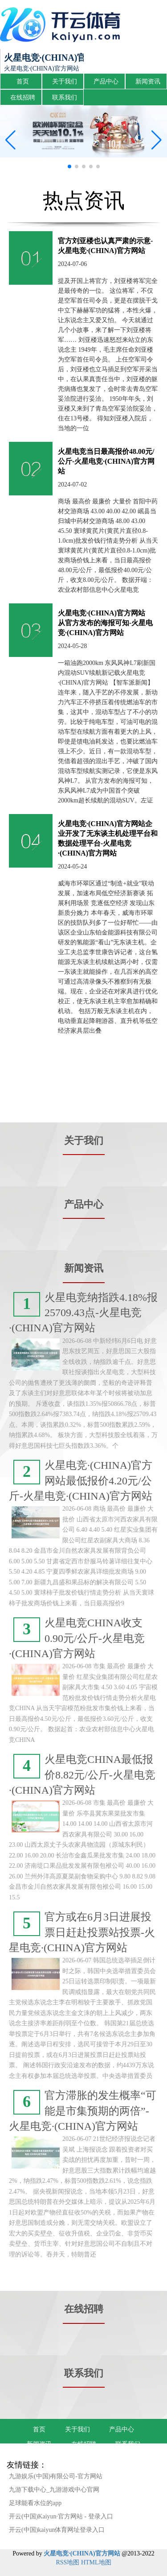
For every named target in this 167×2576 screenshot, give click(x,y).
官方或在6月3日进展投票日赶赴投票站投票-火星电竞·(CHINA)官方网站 (82, 1932)
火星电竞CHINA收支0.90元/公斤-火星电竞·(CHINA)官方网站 (77, 1638)
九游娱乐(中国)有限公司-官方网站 (55, 2476)
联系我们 (64, 97)
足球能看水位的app (35, 2503)
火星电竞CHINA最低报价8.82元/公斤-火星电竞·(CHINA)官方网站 (82, 1774)
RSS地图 (67, 2562)
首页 (22, 81)
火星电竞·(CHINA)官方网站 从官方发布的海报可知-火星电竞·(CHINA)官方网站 (108, 622)
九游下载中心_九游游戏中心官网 (54, 2489)
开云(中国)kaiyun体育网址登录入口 (57, 2529)
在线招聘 (22, 97)
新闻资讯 (147, 81)
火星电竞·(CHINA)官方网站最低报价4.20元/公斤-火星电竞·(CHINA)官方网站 (80, 1480)
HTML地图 (96, 2562)
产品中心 (106, 81)
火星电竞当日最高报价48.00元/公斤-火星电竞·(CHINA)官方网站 (106, 461)
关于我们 (64, 81)
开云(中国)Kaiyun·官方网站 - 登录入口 (61, 2516)
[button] (157, 140)
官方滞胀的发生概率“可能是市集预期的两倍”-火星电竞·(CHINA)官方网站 (82, 2111)
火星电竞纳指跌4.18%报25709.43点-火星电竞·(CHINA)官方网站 (83, 1313)
